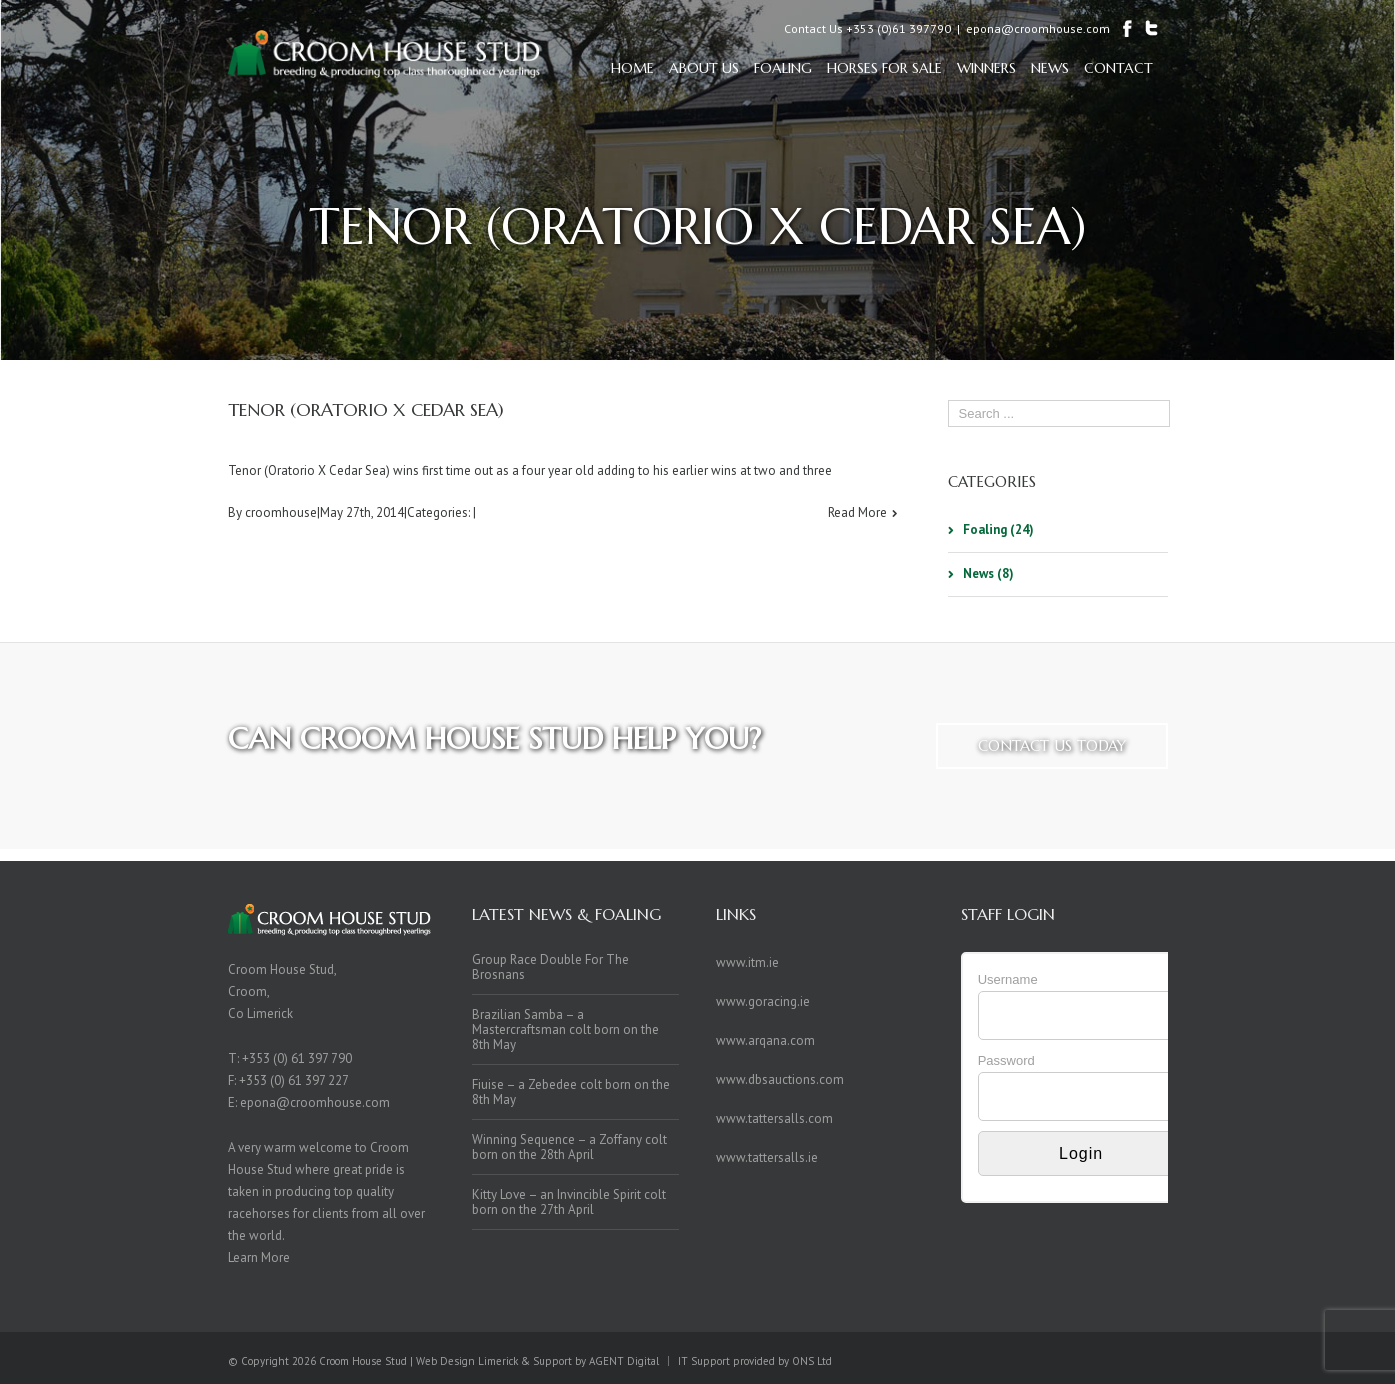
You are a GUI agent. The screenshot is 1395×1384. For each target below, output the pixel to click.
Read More (857, 512)
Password (1006, 1060)
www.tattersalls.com (774, 1118)
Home (632, 68)
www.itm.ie (747, 962)
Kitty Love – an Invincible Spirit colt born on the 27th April (569, 1202)
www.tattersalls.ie (767, 1157)
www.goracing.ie (763, 1001)
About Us (704, 68)
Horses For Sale (884, 68)
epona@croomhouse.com (1038, 28)
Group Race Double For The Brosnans (550, 967)
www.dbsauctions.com (780, 1079)
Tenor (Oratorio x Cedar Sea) (366, 409)
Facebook (1163, 1358)
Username (1008, 979)
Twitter (1132, 1358)
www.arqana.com (765, 1040)
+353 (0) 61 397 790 (297, 1058)
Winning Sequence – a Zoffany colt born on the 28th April (569, 1147)
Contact (1118, 68)
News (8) (988, 573)
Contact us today (1052, 745)
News (1050, 68)
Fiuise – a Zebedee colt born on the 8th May (571, 1092)
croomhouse (281, 512)
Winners (986, 68)
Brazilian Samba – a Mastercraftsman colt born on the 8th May (565, 1029)
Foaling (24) (998, 529)
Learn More (259, 1257)
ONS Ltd (812, 1361)
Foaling (783, 68)
